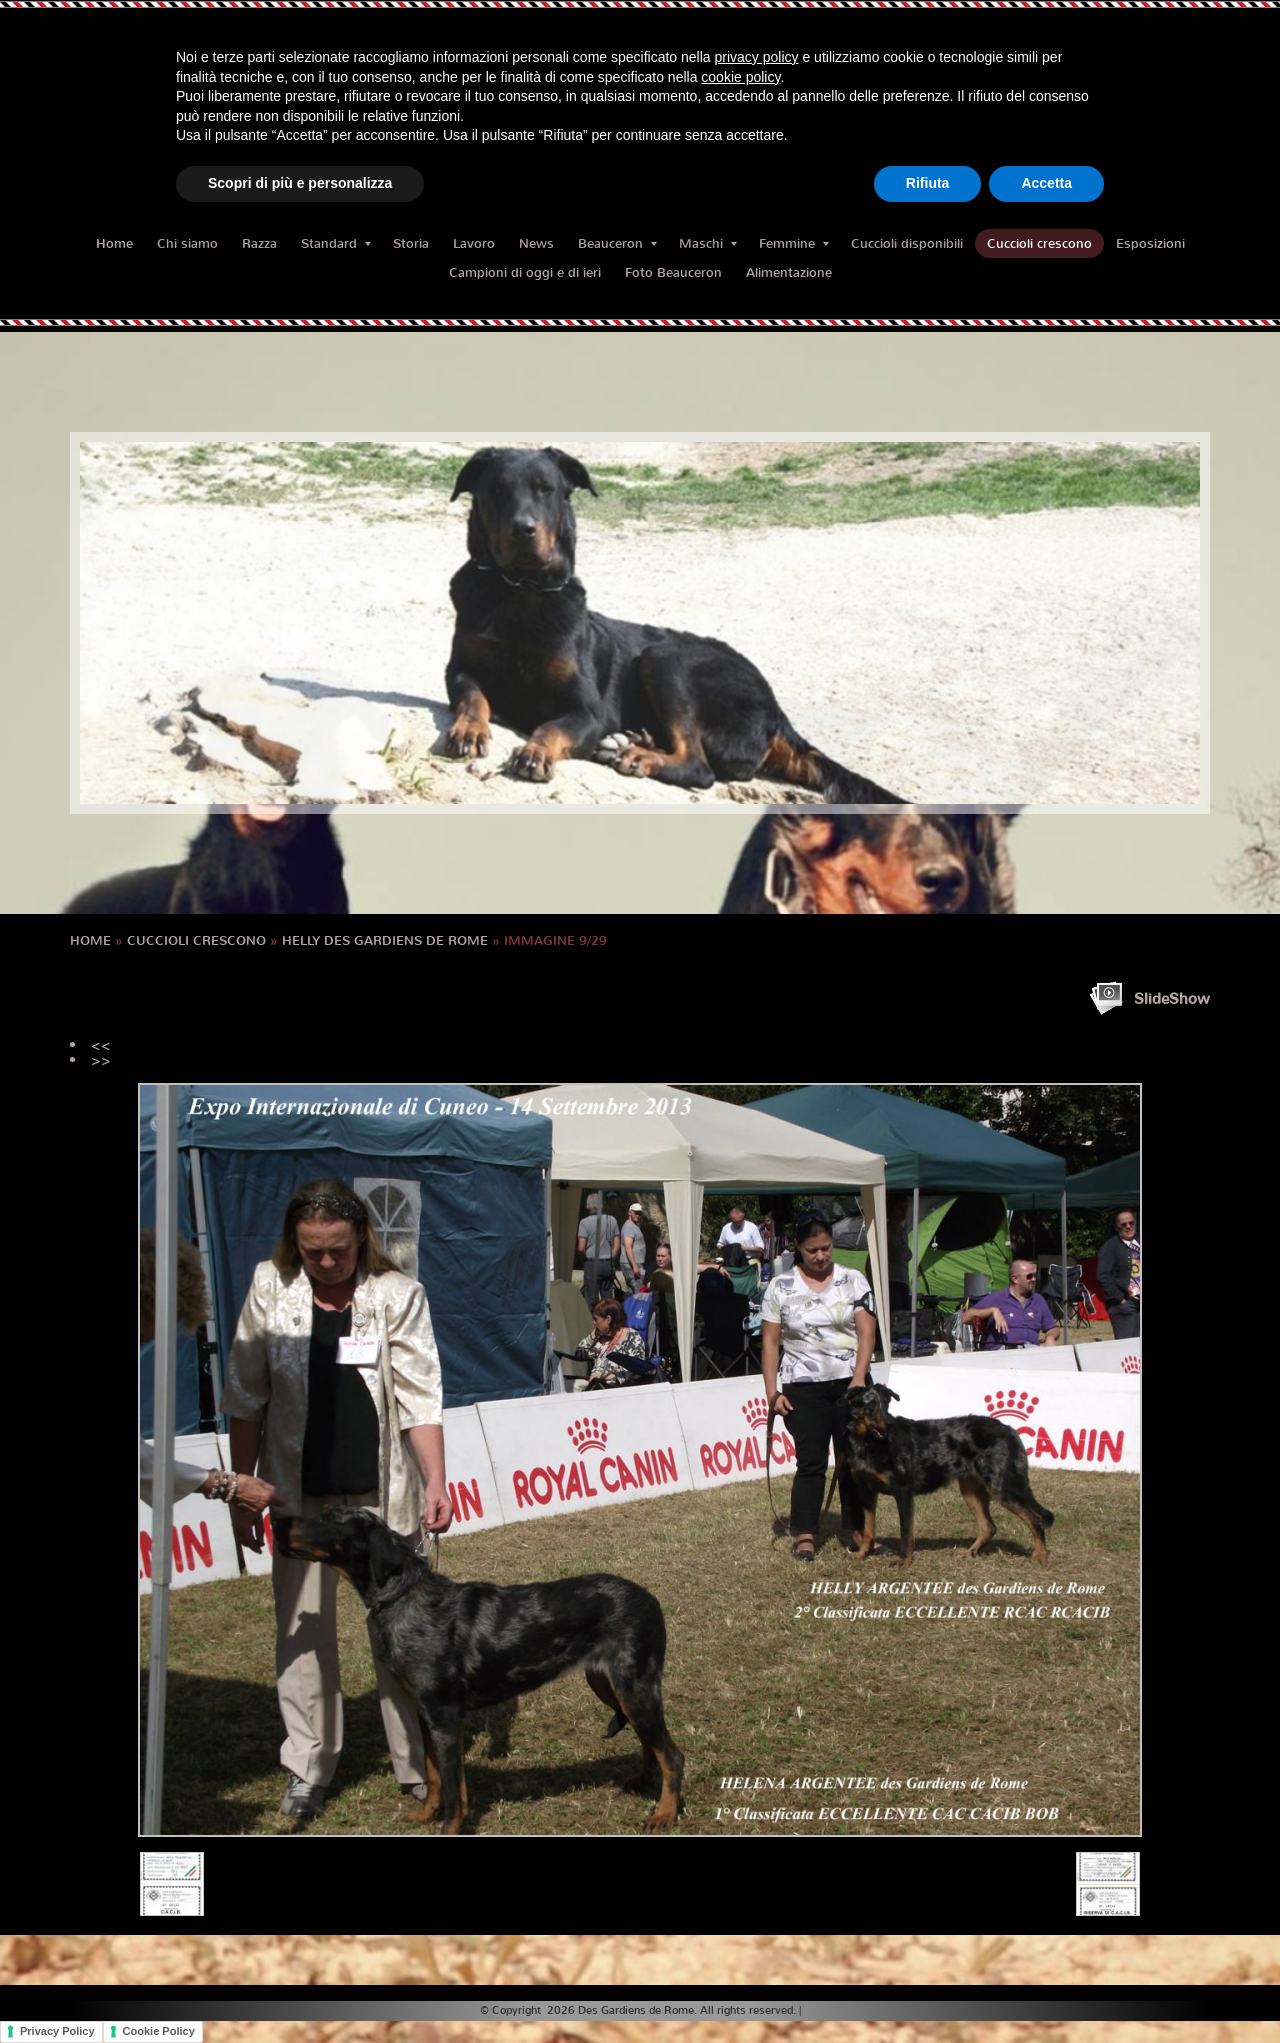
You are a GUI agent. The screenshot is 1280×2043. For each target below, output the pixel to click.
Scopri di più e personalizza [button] (300, 183)
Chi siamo (187, 243)
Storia (411, 243)
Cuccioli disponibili (907, 243)
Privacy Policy (57, 2031)
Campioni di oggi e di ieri (525, 272)
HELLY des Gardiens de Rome (385, 940)
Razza (259, 243)
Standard (336, 243)
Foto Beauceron (673, 272)
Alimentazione (789, 272)
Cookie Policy (159, 2031)
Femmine (794, 243)
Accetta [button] (1046, 183)
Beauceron (617, 243)
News (536, 243)
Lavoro (474, 243)
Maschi (708, 243)
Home (114, 243)
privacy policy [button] (757, 57)
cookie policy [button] (740, 77)
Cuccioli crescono (1039, 243)
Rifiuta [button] (928, 183)
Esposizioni (1150, 243)
